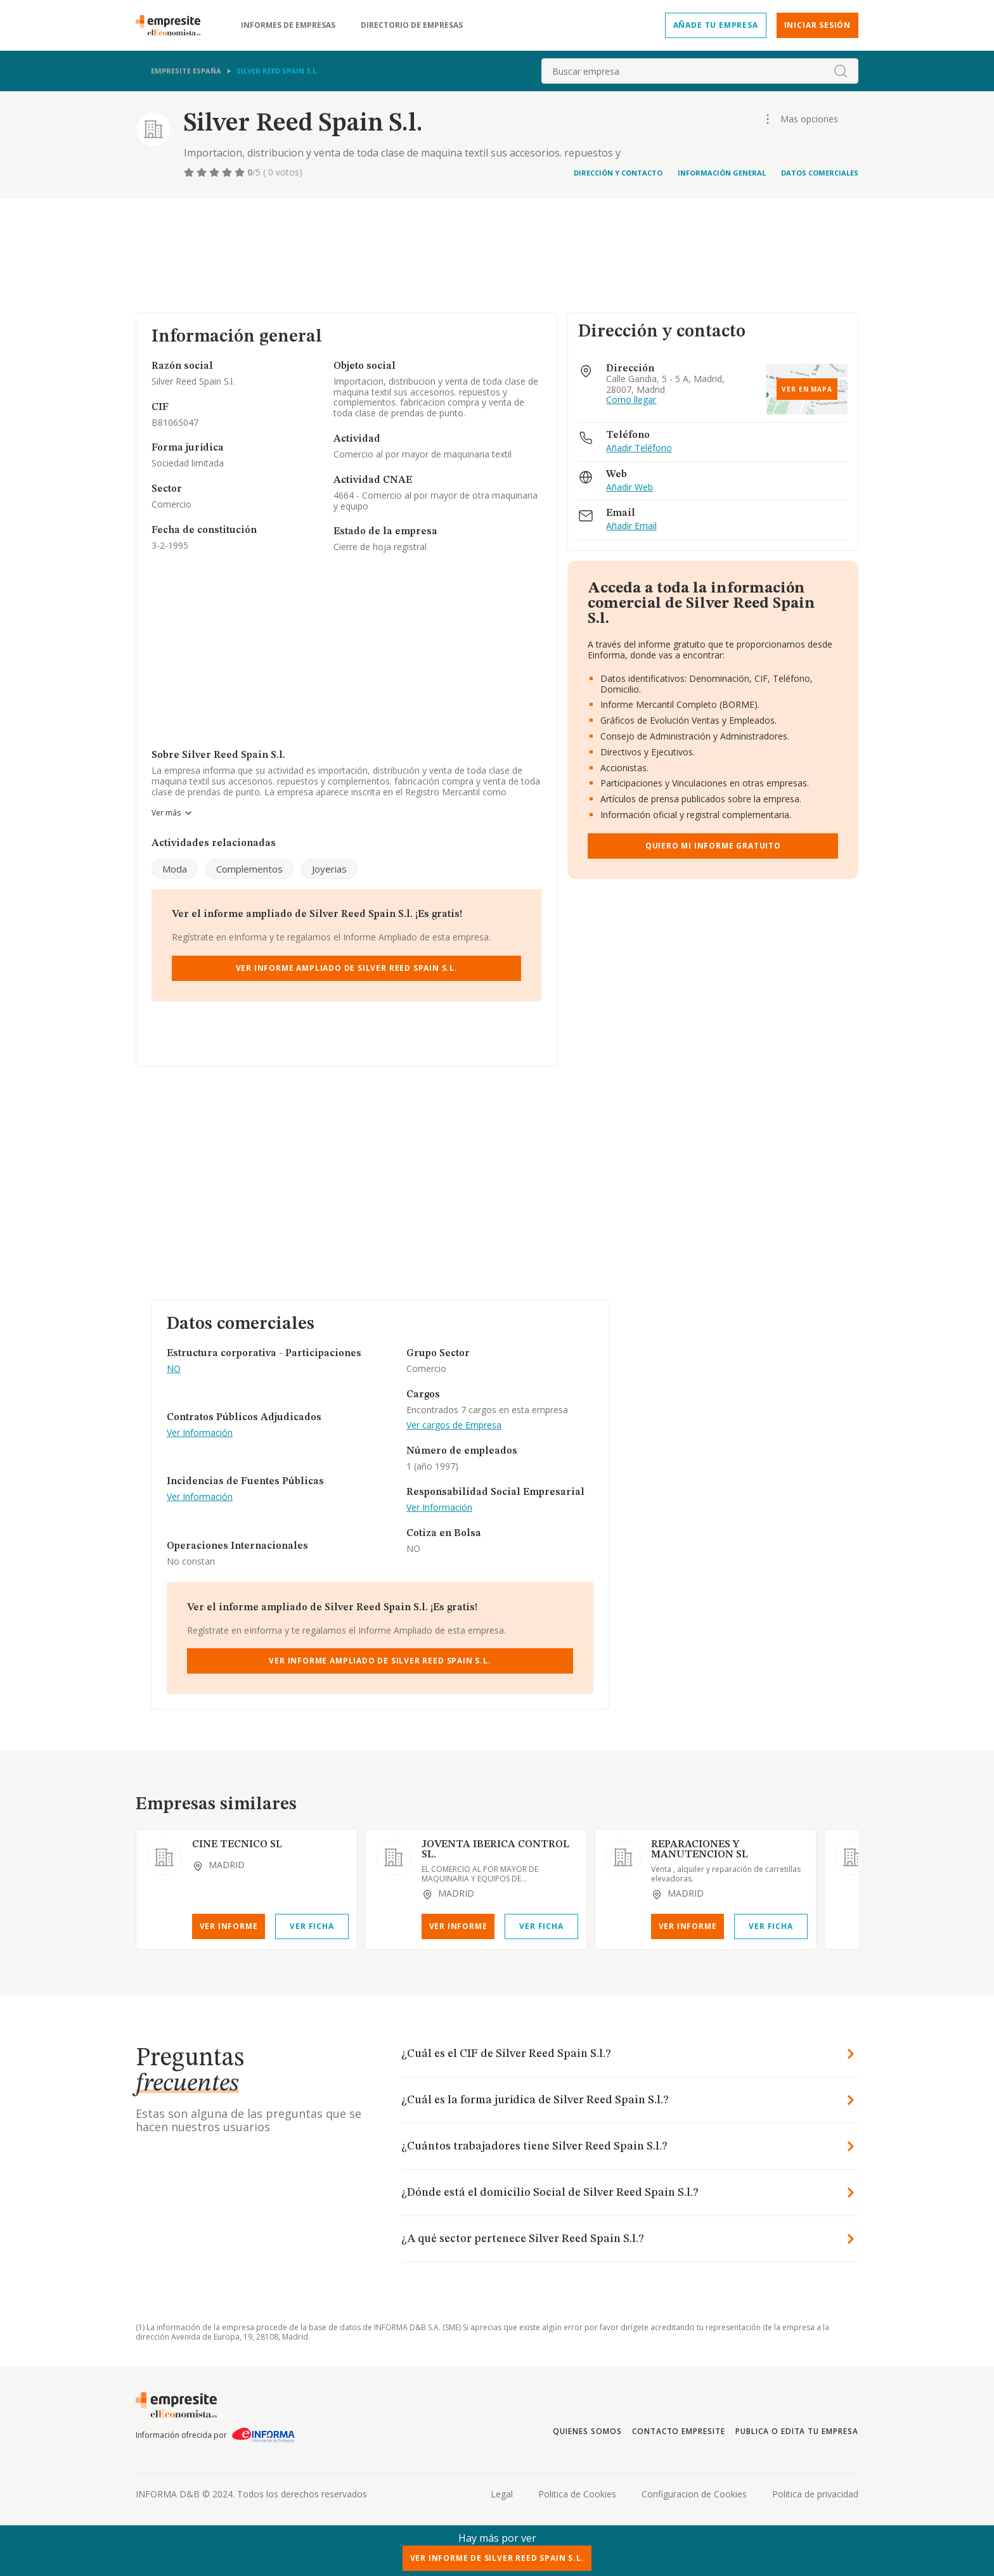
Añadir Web (629, 487)
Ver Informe (229, 1926)
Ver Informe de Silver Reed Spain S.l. (497, 2558)
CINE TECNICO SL (237, 1845)
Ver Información (200, 1433)
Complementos (249, 868)
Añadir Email (631, 526)
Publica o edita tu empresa (796, 2431)
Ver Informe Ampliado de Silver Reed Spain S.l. (347, 968)
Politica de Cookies (577, 2494)
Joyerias (329, 868)
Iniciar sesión (817, 25)
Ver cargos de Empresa (453, 1425)
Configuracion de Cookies (694, 2494)
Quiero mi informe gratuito (713, 845)
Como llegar (631, 400)
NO (174, 1369)
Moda (174, 868)
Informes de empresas (288, 25)
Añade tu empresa (715, 25)
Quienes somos (587, 2431)
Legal (502, 2494)
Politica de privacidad (815, 2494)
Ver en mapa (807, 389)
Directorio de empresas (412, 25)
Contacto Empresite (678, 2431)
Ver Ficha (311, 1926)
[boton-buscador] (840, 71)
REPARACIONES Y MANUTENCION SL (699, 1850)
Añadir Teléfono (639, 448)
